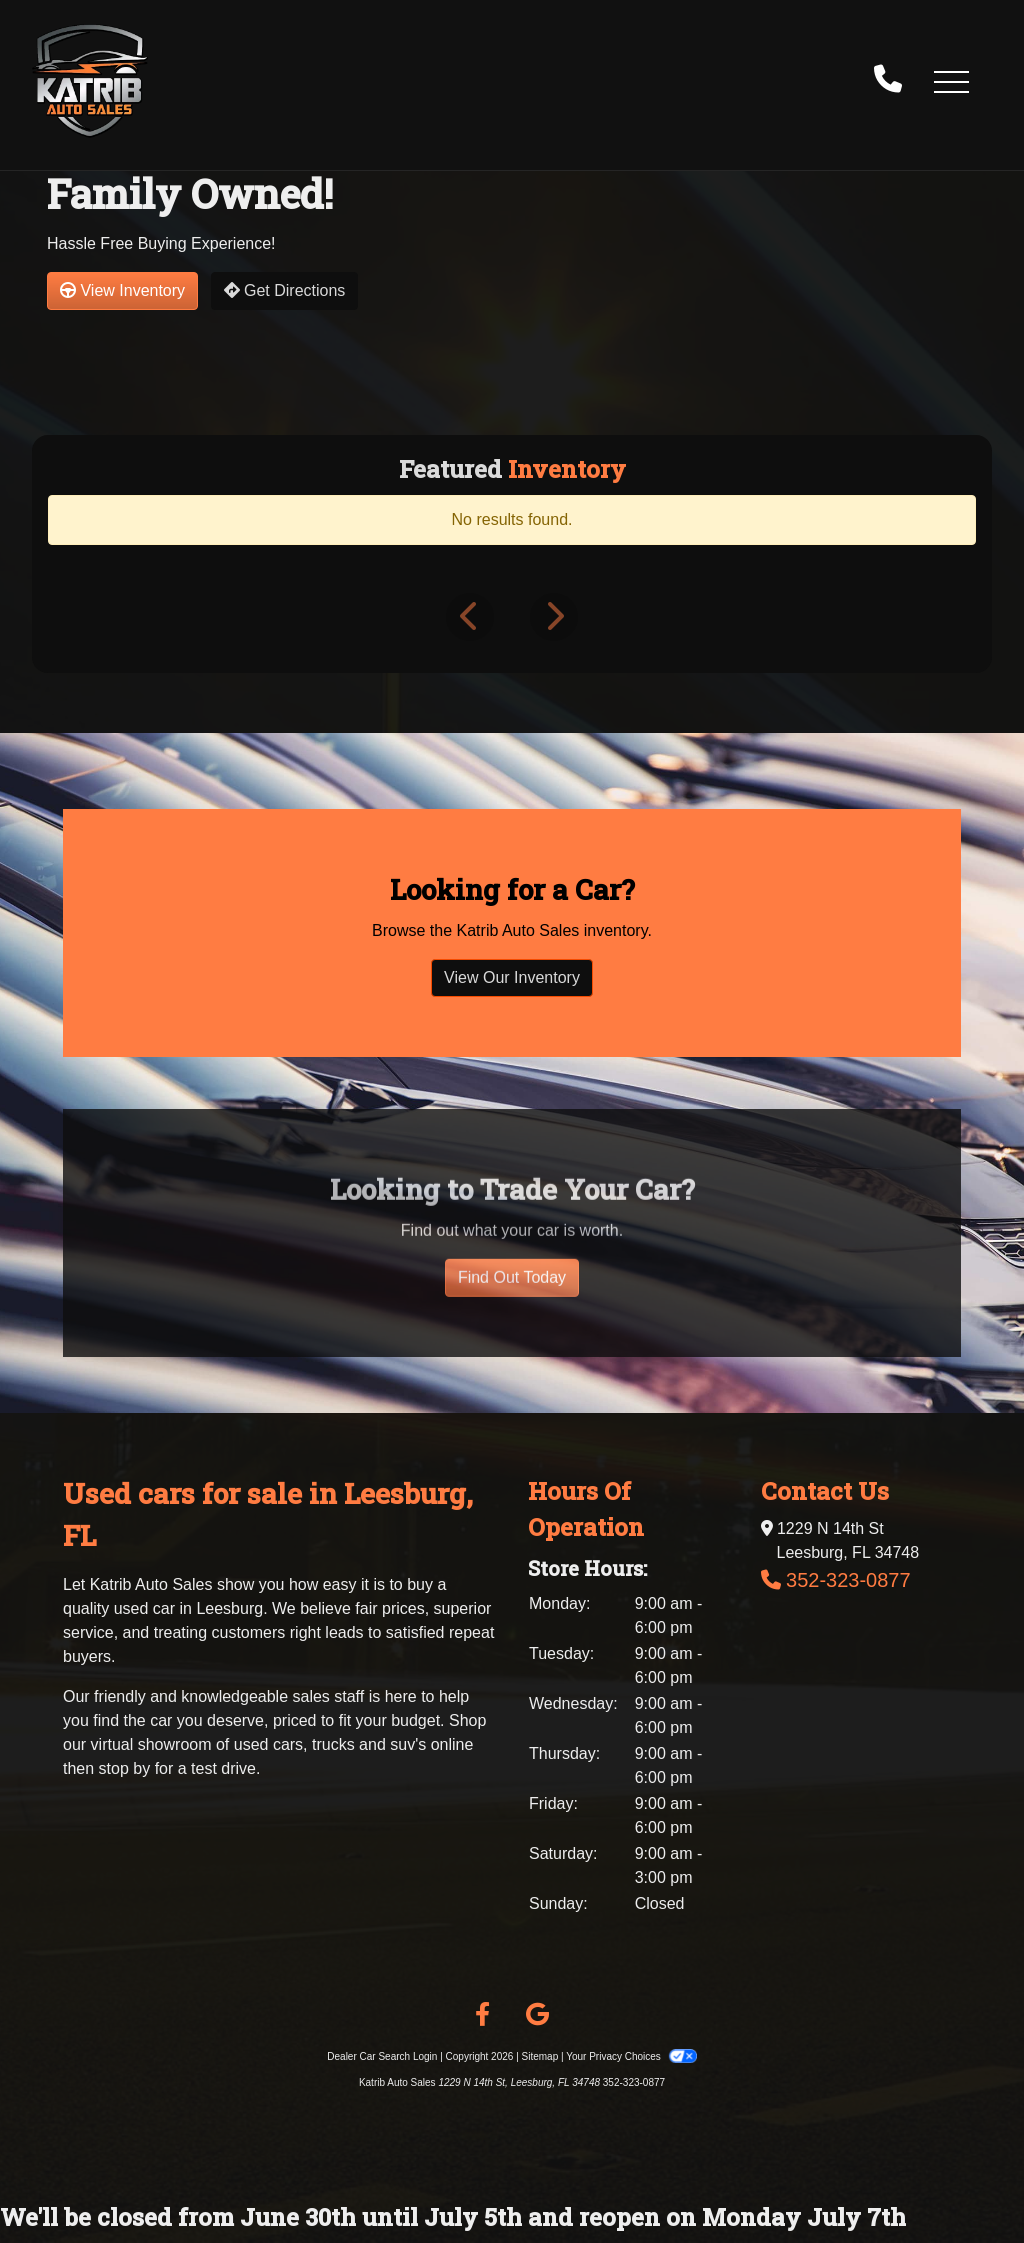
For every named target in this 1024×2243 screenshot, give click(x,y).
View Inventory (122, 290)
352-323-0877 (848, 1580)
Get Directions (285, 290)
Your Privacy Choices (631, 2056)
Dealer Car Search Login (382, 2056)
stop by (125, 1768)
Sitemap (540, 2056)
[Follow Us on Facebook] (482, 2015)
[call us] (888, 81)
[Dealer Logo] (90, 81)
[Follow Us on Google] (537, 2015)
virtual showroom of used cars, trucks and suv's (259, 1744)
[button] (951, 81)
